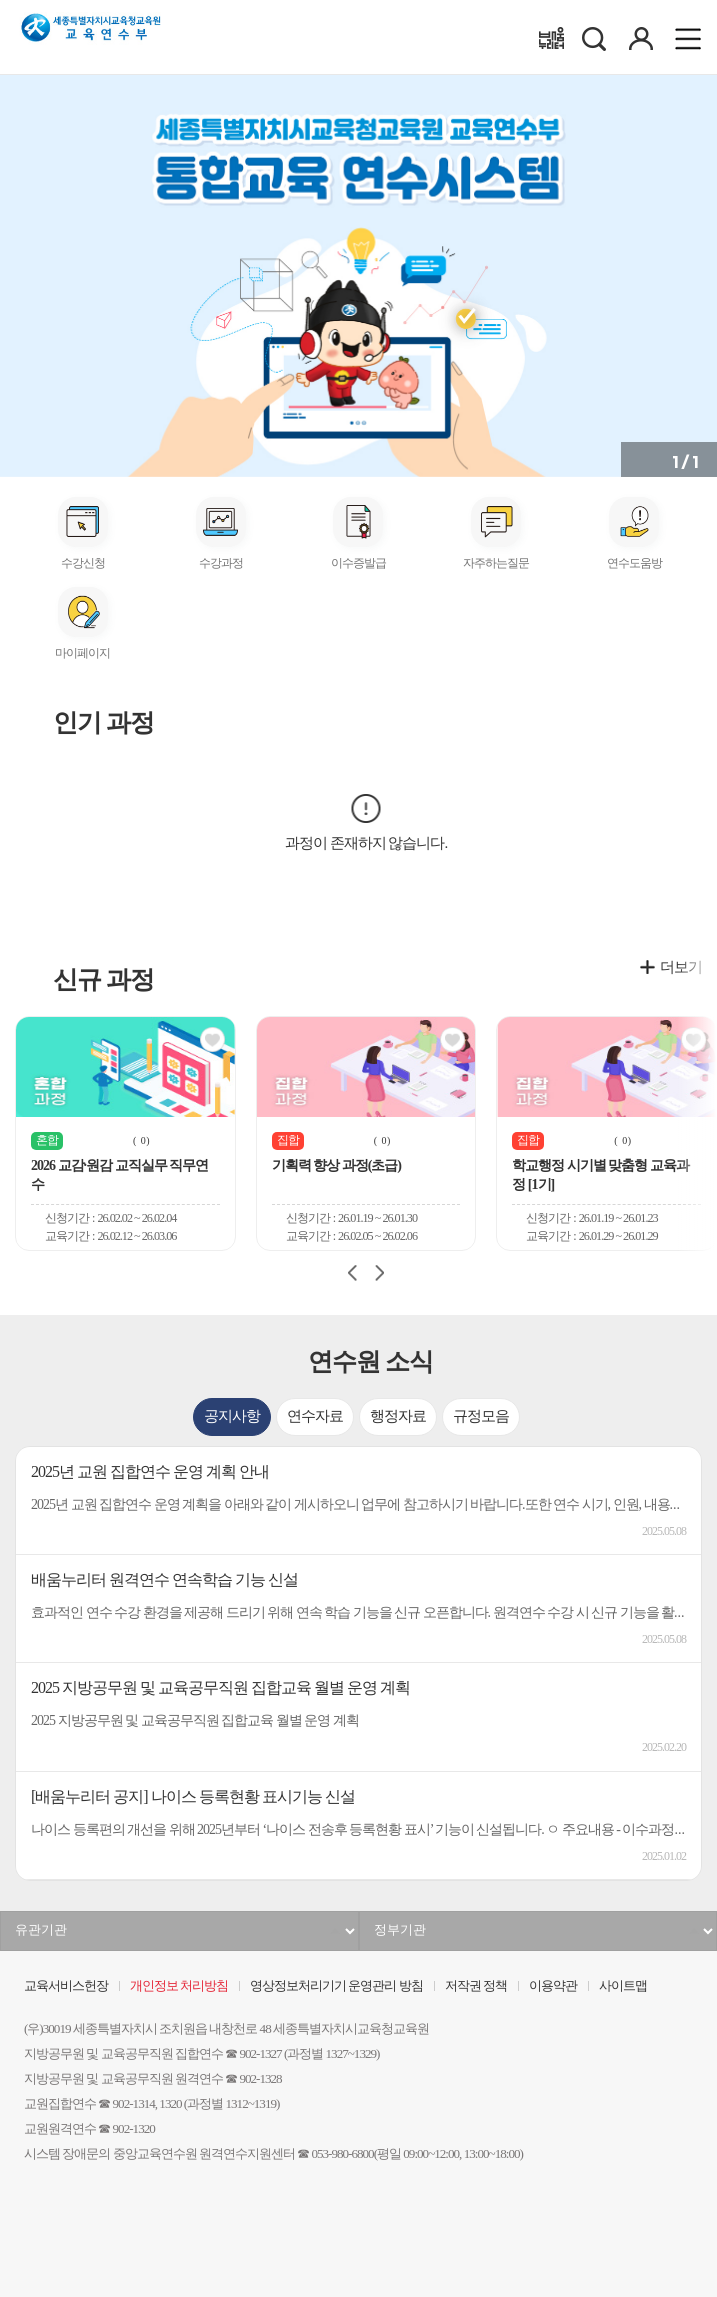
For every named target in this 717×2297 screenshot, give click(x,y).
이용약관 (553, 1986)
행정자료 (398, 1416)
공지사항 (232, 1416)
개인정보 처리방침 (179, 1986)
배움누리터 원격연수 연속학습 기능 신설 (164, 1580)
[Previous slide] (353, 1273)
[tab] (232, 1417)
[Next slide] (379, 1273)
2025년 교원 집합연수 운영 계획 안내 (150, 1472)
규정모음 (481, 1416)
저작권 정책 (476, 1986)
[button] (15, 271)
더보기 (681, 967)
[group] (125, 1133)
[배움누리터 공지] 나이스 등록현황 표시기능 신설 (193, 1797)
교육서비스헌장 (66, 1986)
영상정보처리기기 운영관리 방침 (336, 1986)
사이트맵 (623, 1986)
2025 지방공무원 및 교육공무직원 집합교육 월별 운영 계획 (220, 1688)
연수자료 (315, 1416)
